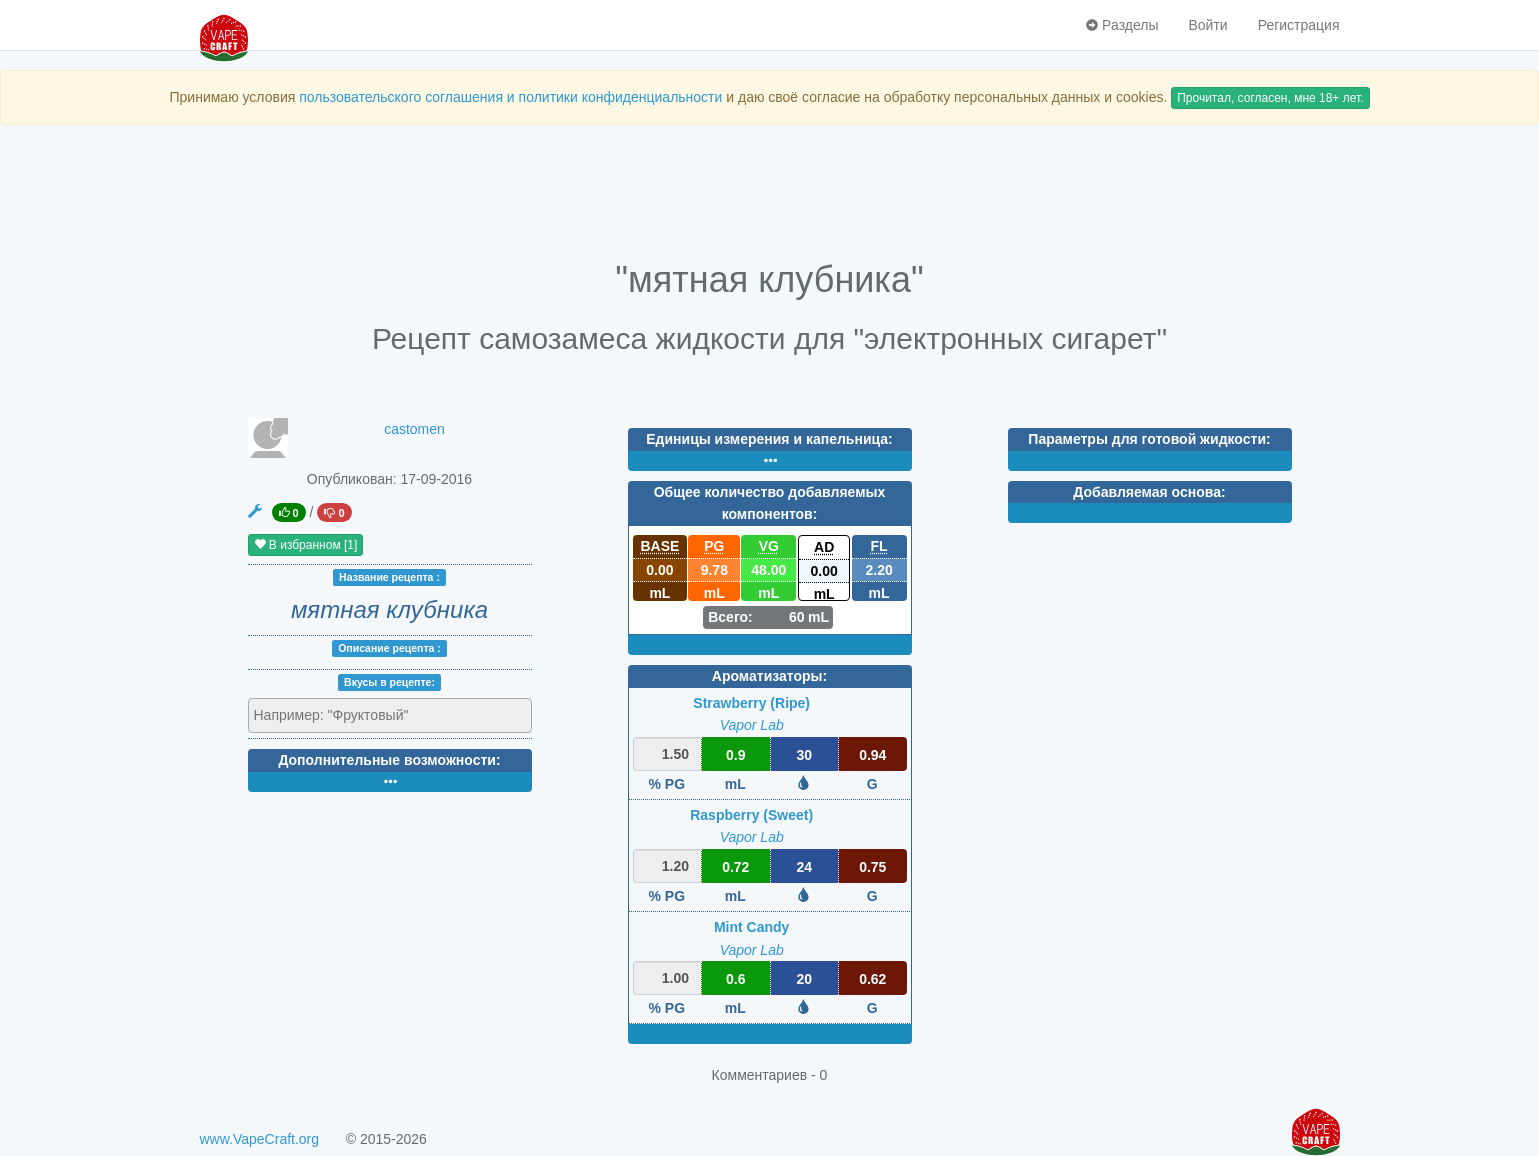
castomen (414, 429)
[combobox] (390, 716)
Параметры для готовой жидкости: (1149, 439)
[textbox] (341, 715)
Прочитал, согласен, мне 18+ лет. (1270, 98)
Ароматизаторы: (769, 676)
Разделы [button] (1122, 25)
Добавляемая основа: (1149, 492)
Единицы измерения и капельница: (769, 439)
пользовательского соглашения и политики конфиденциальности (510, 97)
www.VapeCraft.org (260, 1139)
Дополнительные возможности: (389, 760)
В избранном (306, 545)
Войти (1207, 25)
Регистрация (1299, 25)
